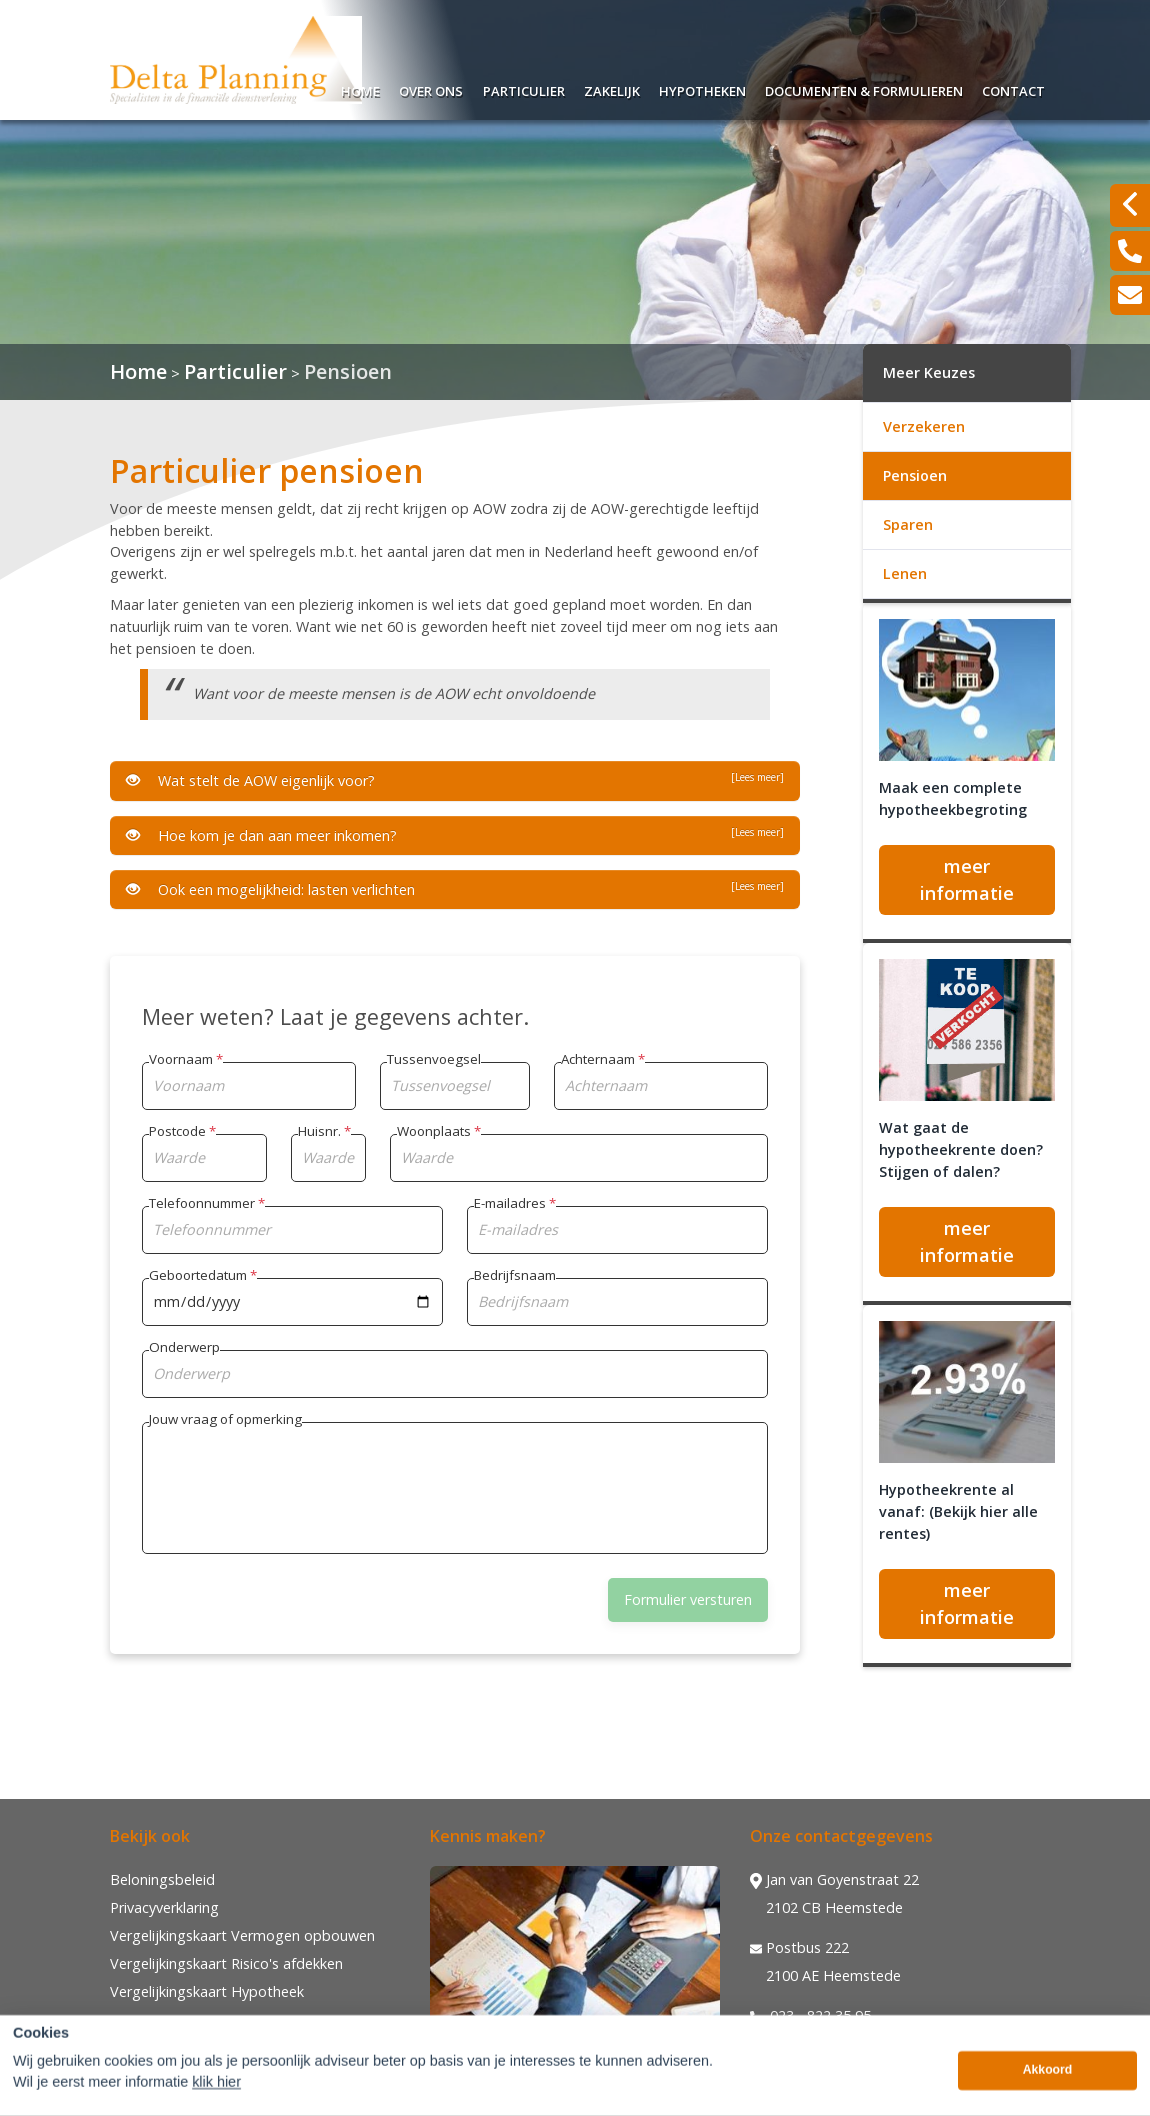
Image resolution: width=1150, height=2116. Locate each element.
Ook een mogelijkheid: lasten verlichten (455, 889)
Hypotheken (702, 88)
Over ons (431, 88)
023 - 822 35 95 (810, 2016)
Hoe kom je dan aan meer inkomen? (455, 835)
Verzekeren (924, 426)
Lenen (905, 573)
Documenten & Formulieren (864, 88)
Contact (1013, 88)
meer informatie (967, 879)
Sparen (908, 524)
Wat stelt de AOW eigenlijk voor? (455, 780)
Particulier (524, 88)
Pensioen (348, 371)
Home (360, 88)
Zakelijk (612, 88)
